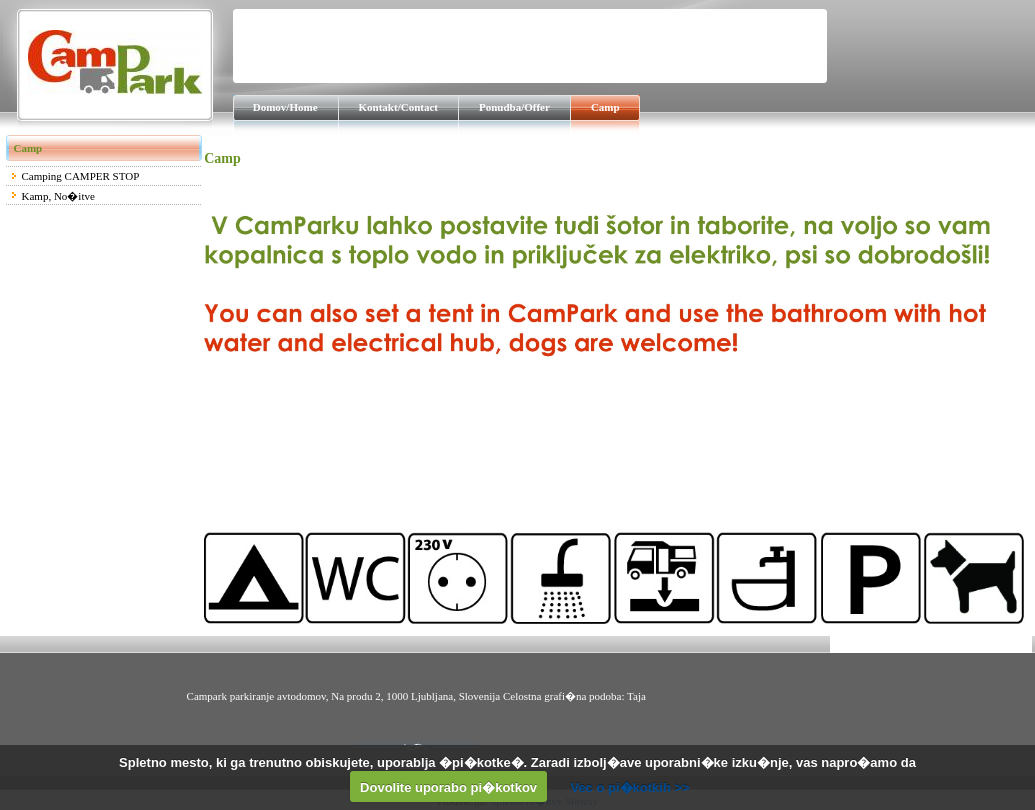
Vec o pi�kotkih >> (629, 787)
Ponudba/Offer (514, 107)
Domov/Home (285, 107)
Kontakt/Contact (398, 107)
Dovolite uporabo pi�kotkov (448, 787)
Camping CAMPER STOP (81, 176)
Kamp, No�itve (58, 196)
